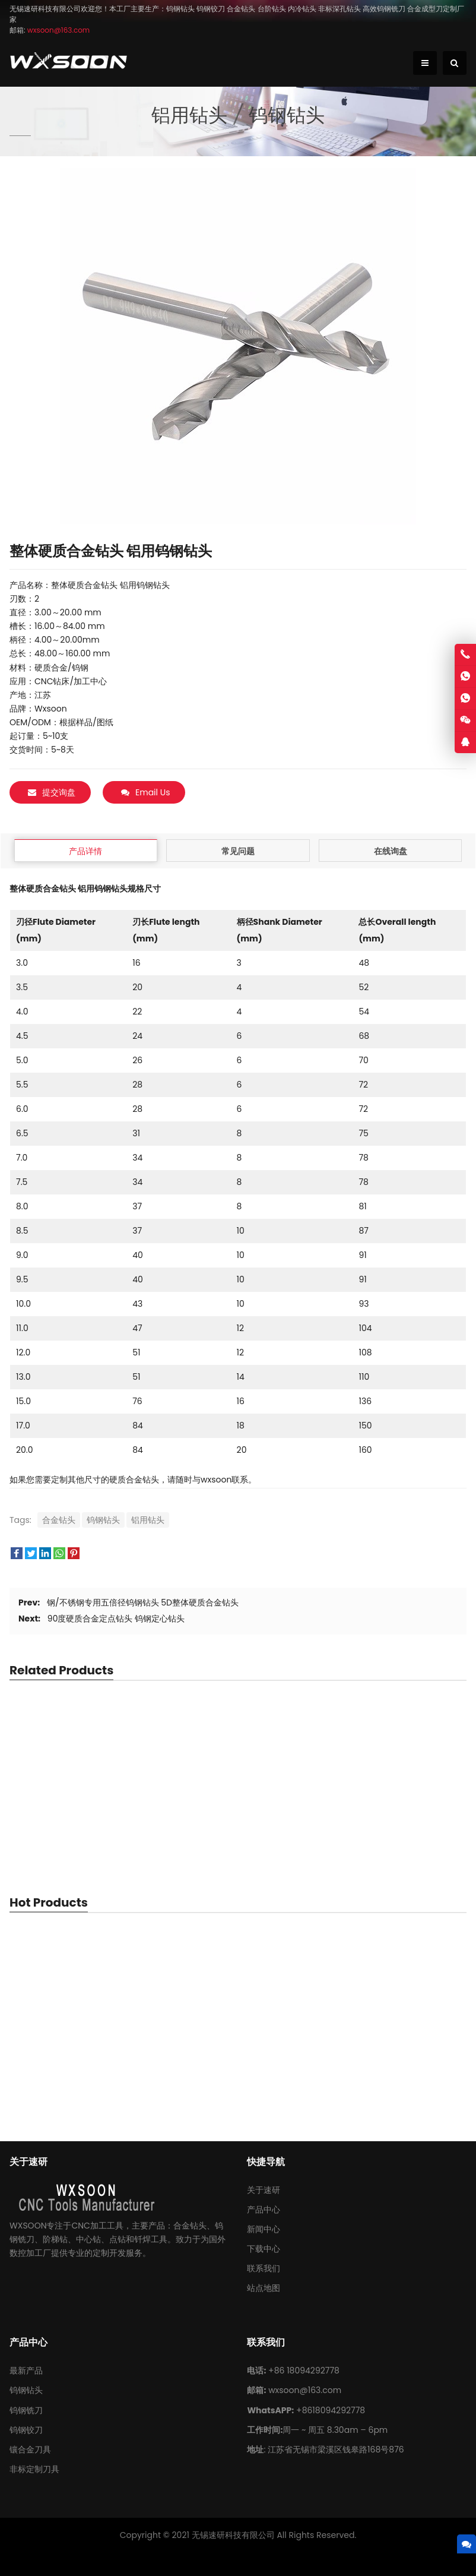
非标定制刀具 (34, 2469)
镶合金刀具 (30, 2449)
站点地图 (263, 2288)
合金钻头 (58, 1520)
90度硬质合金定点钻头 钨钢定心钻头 (116, 1618)
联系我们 (263, 2268)
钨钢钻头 (103, 1520)
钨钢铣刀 (26, 2410)
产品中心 (263, 2209)
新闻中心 (263, 2229)
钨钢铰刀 (26, 2430)
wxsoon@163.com (304, 2390)
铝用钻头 (147, 1520)
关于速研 (263, 2190)
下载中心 (263, 2249)
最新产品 (26, 2370)
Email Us (145, 792)
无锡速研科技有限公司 (233, 2535)
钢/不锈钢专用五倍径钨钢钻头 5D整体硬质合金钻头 (143, 1602)
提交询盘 (51, 792)
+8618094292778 (330, 2410)
